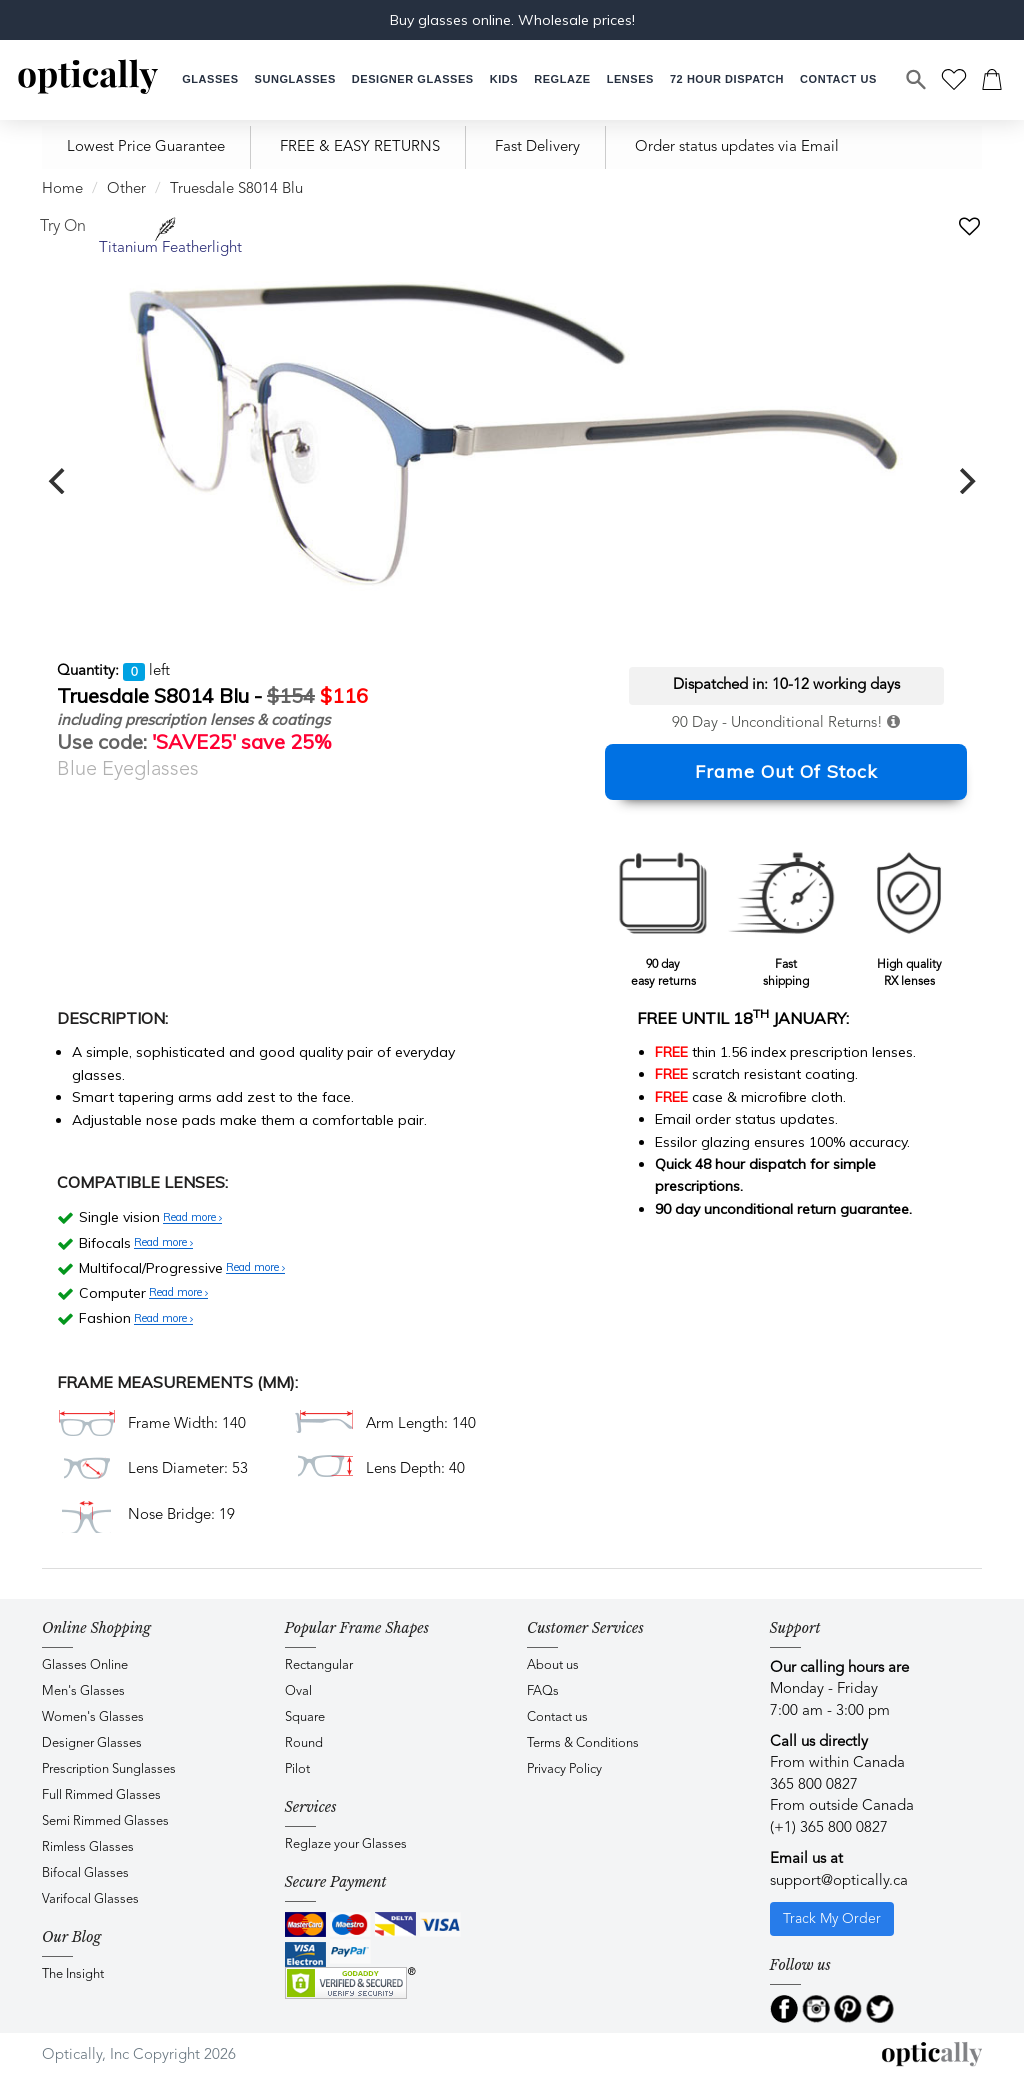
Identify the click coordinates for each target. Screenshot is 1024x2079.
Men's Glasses (83, 1691)
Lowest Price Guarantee (146, 147)
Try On (63, 227)
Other (126, 189)
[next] (965, 481)
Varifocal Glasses (90, 1899)
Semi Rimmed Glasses (105, 1821)
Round (304, 1743)
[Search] (917, 80)
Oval (298, 1691)
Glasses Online (85, 1665)
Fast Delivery (537, 147)
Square (305, 1717)
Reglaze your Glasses (346, 1844)
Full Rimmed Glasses (101, 1795)
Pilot (297, 1769)
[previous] (59, 481)
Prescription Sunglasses (109, 1769)
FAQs (543, 1691)
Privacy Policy (564, 1769)
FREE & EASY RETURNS (360, 147)
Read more (192, 1218)
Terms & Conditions (583, 1743)
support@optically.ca (839, 1881)
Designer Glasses (92, 1743)
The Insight (73, 1974)
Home (62, 189)
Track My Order (832, 1919)
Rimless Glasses (88, 1847)
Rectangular (319, 1665)
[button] (504, 79)
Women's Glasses (93, 1717)
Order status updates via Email (737, 147)
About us (553, 1665)
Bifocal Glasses (85, 1873)
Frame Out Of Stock (786, 771)
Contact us (557, 1717)
